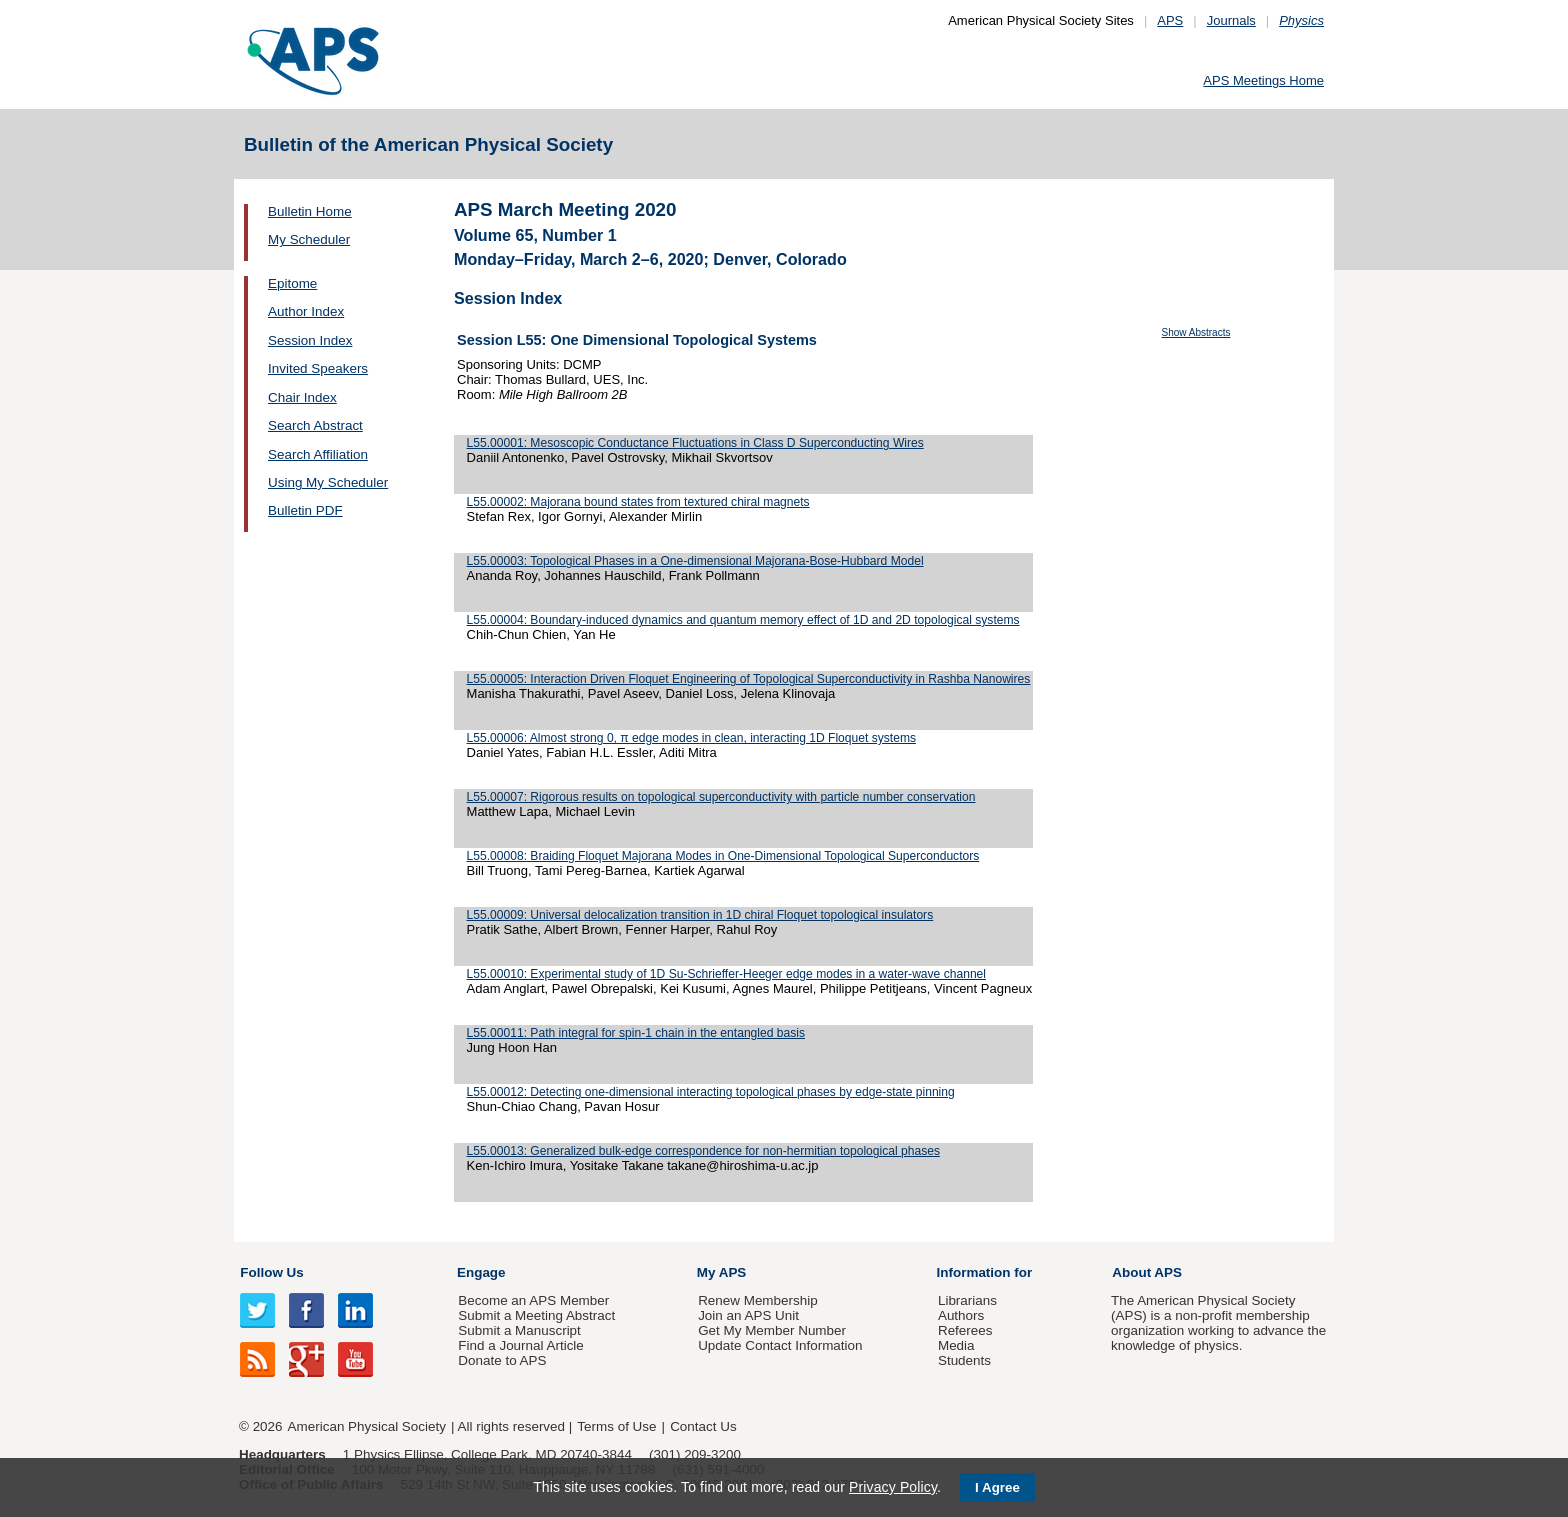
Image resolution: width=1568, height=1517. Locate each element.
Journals (1231, 20)
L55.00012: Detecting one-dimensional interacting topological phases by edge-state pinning (711, 1092)
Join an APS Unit (748, 1315)
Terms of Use (616, 1426)
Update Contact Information (780, 1345)
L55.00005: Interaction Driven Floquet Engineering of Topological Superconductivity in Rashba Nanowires (749, 679)
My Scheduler (309, 239)
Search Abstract (315, 425)
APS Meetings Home (1263, 80)
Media (956, 1345)
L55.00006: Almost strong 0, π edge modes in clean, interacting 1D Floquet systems (691, 738)
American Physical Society (367, 1426)
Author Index (306, 311)
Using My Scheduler (328, 482)
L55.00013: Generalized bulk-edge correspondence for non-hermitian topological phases (703, 1151)
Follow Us (271, 1272)
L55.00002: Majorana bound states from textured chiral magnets (638, 502)
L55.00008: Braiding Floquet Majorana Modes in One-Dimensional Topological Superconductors (723, 856)
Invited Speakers (318, 368)
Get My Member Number (772, 1330)
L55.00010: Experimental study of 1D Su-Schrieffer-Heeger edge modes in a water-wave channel (726, 974)
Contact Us (703, 1426)
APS (1170, 20)
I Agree (997, 1487)
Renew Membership (758, 1300)
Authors (961, 1315)
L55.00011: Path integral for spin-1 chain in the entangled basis (636, 1033)
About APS (1147, 1272)
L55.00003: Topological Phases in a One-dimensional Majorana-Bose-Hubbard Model (695, 561)
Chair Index (302, 397)
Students (964, 1360)
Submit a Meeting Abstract (536, 1315)
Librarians (967, 1300)
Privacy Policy (893, 1487)
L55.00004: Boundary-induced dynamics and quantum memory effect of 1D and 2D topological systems (743, 620)
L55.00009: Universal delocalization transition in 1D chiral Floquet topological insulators (700, 915)
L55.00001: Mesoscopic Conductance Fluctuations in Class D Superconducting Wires (695, 443)
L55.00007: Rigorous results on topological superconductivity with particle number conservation (721, 797)
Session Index (310, 340)
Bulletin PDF (305, 510)
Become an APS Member (533, 1300)
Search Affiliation (318, 454)
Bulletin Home (310, 211)
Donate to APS (502, 1360)
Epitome (292, 283)
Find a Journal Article (520, 1345)
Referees (965, 1330)
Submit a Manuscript (519, 1330)
